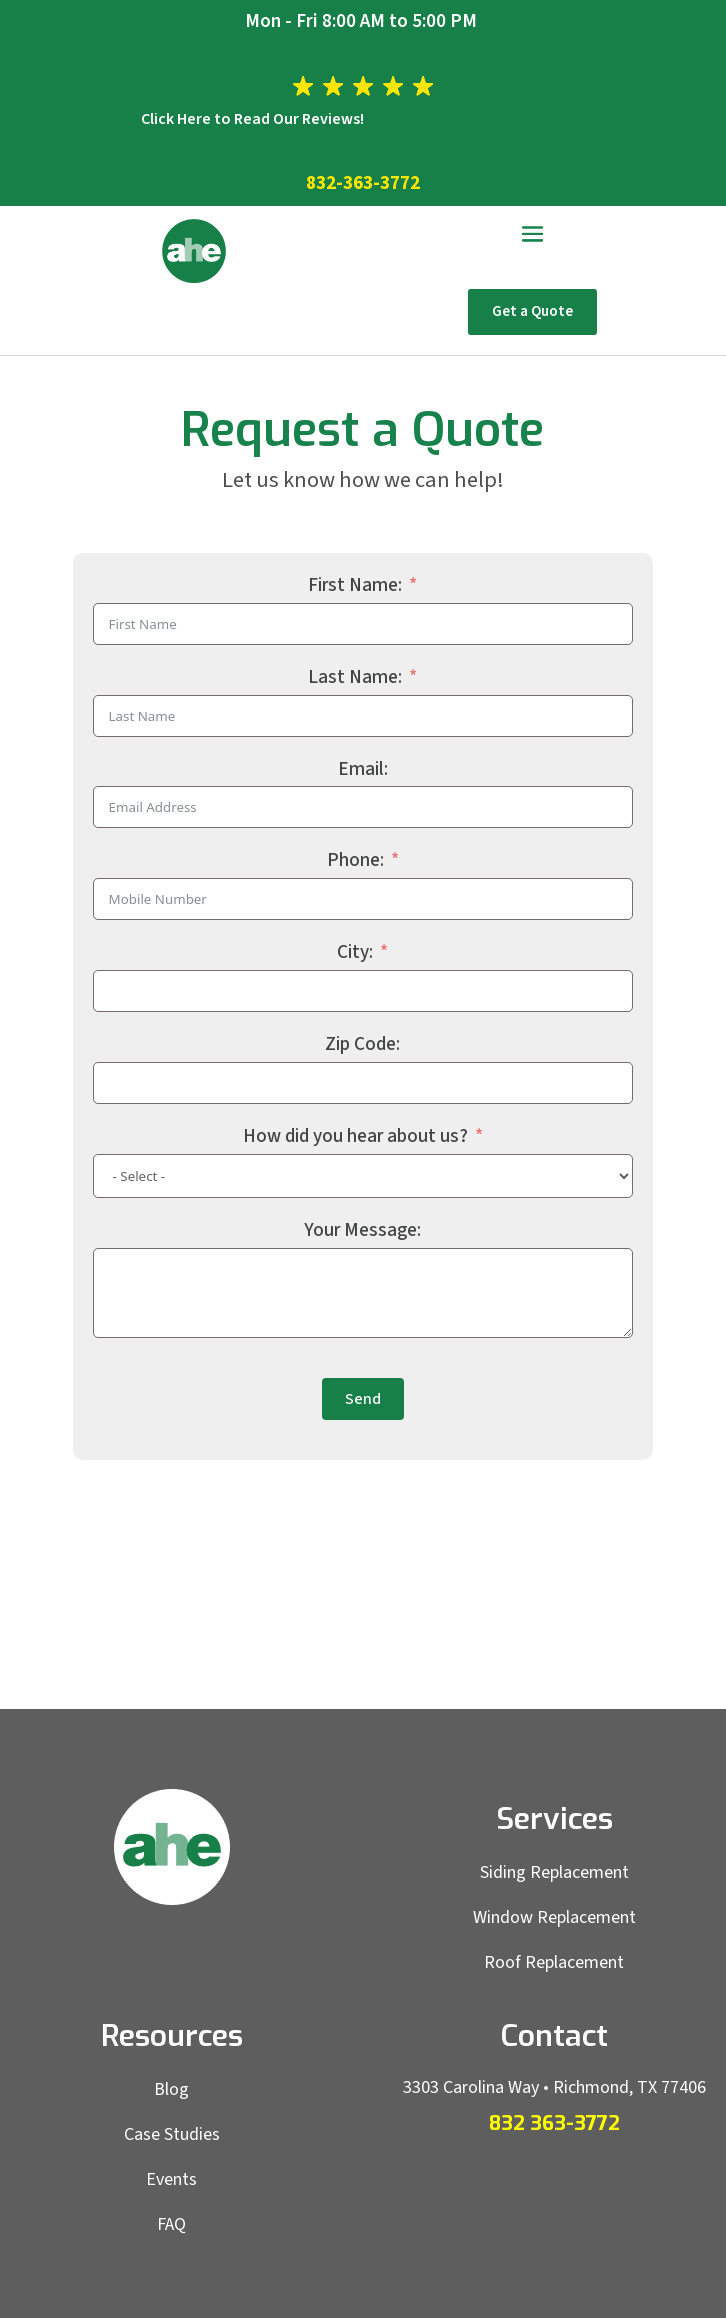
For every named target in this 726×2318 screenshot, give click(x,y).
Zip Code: (362, 1044)
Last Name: (355, 677)
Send (363, 1399)
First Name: (355, 585)
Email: (363, 769)
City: (355, 952)
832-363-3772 (363, 183)
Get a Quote (532, 311)
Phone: (355, 860)
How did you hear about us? (355, 1136)
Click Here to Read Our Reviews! (252, 119)
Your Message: (362, 1230)
